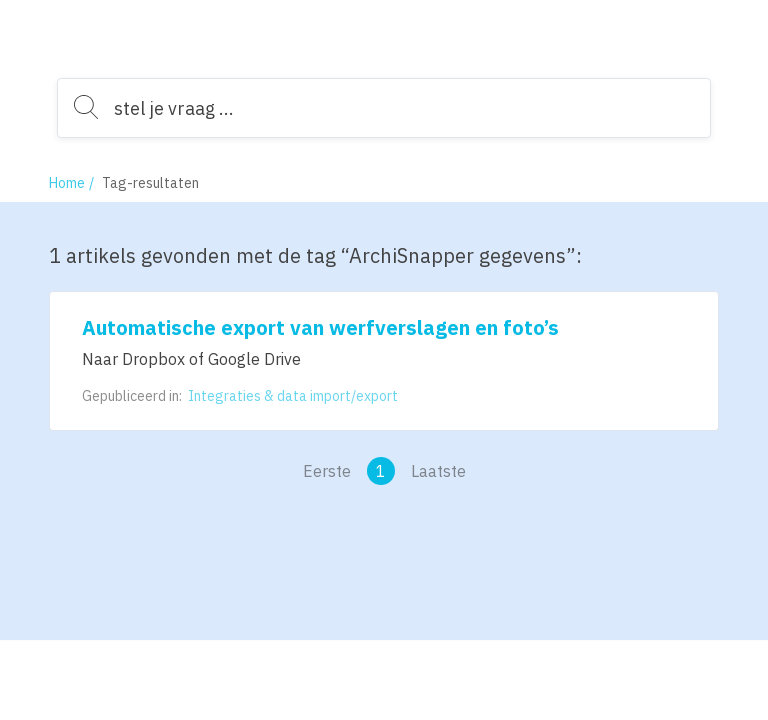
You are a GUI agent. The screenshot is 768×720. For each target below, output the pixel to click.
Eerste (327, 471)
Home (67, 183)
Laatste (438, 471)
